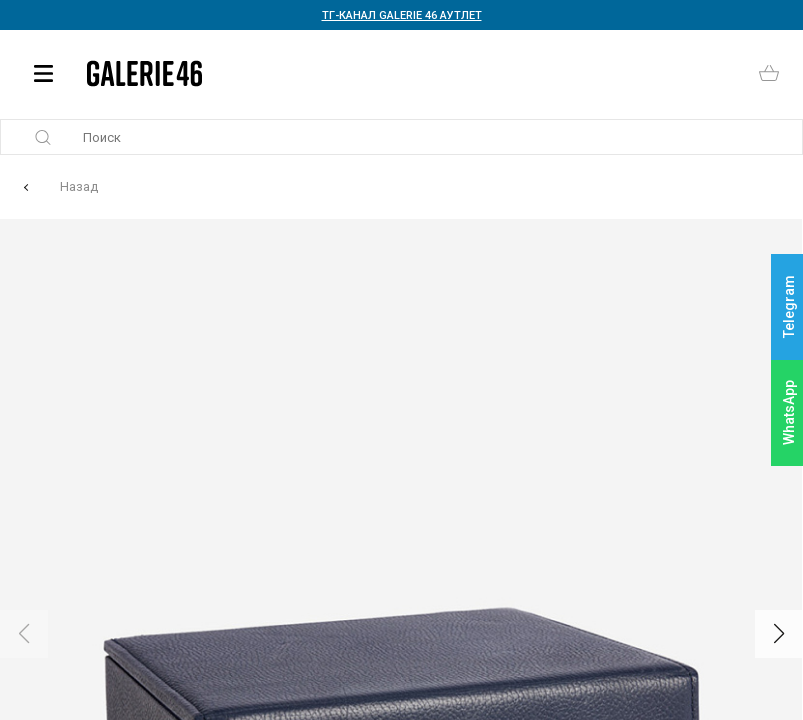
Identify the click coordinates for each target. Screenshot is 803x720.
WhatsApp (789, 412)
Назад (79, 186)
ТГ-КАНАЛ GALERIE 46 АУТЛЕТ (402, 15)
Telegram (789, 307)
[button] (779, 634)
